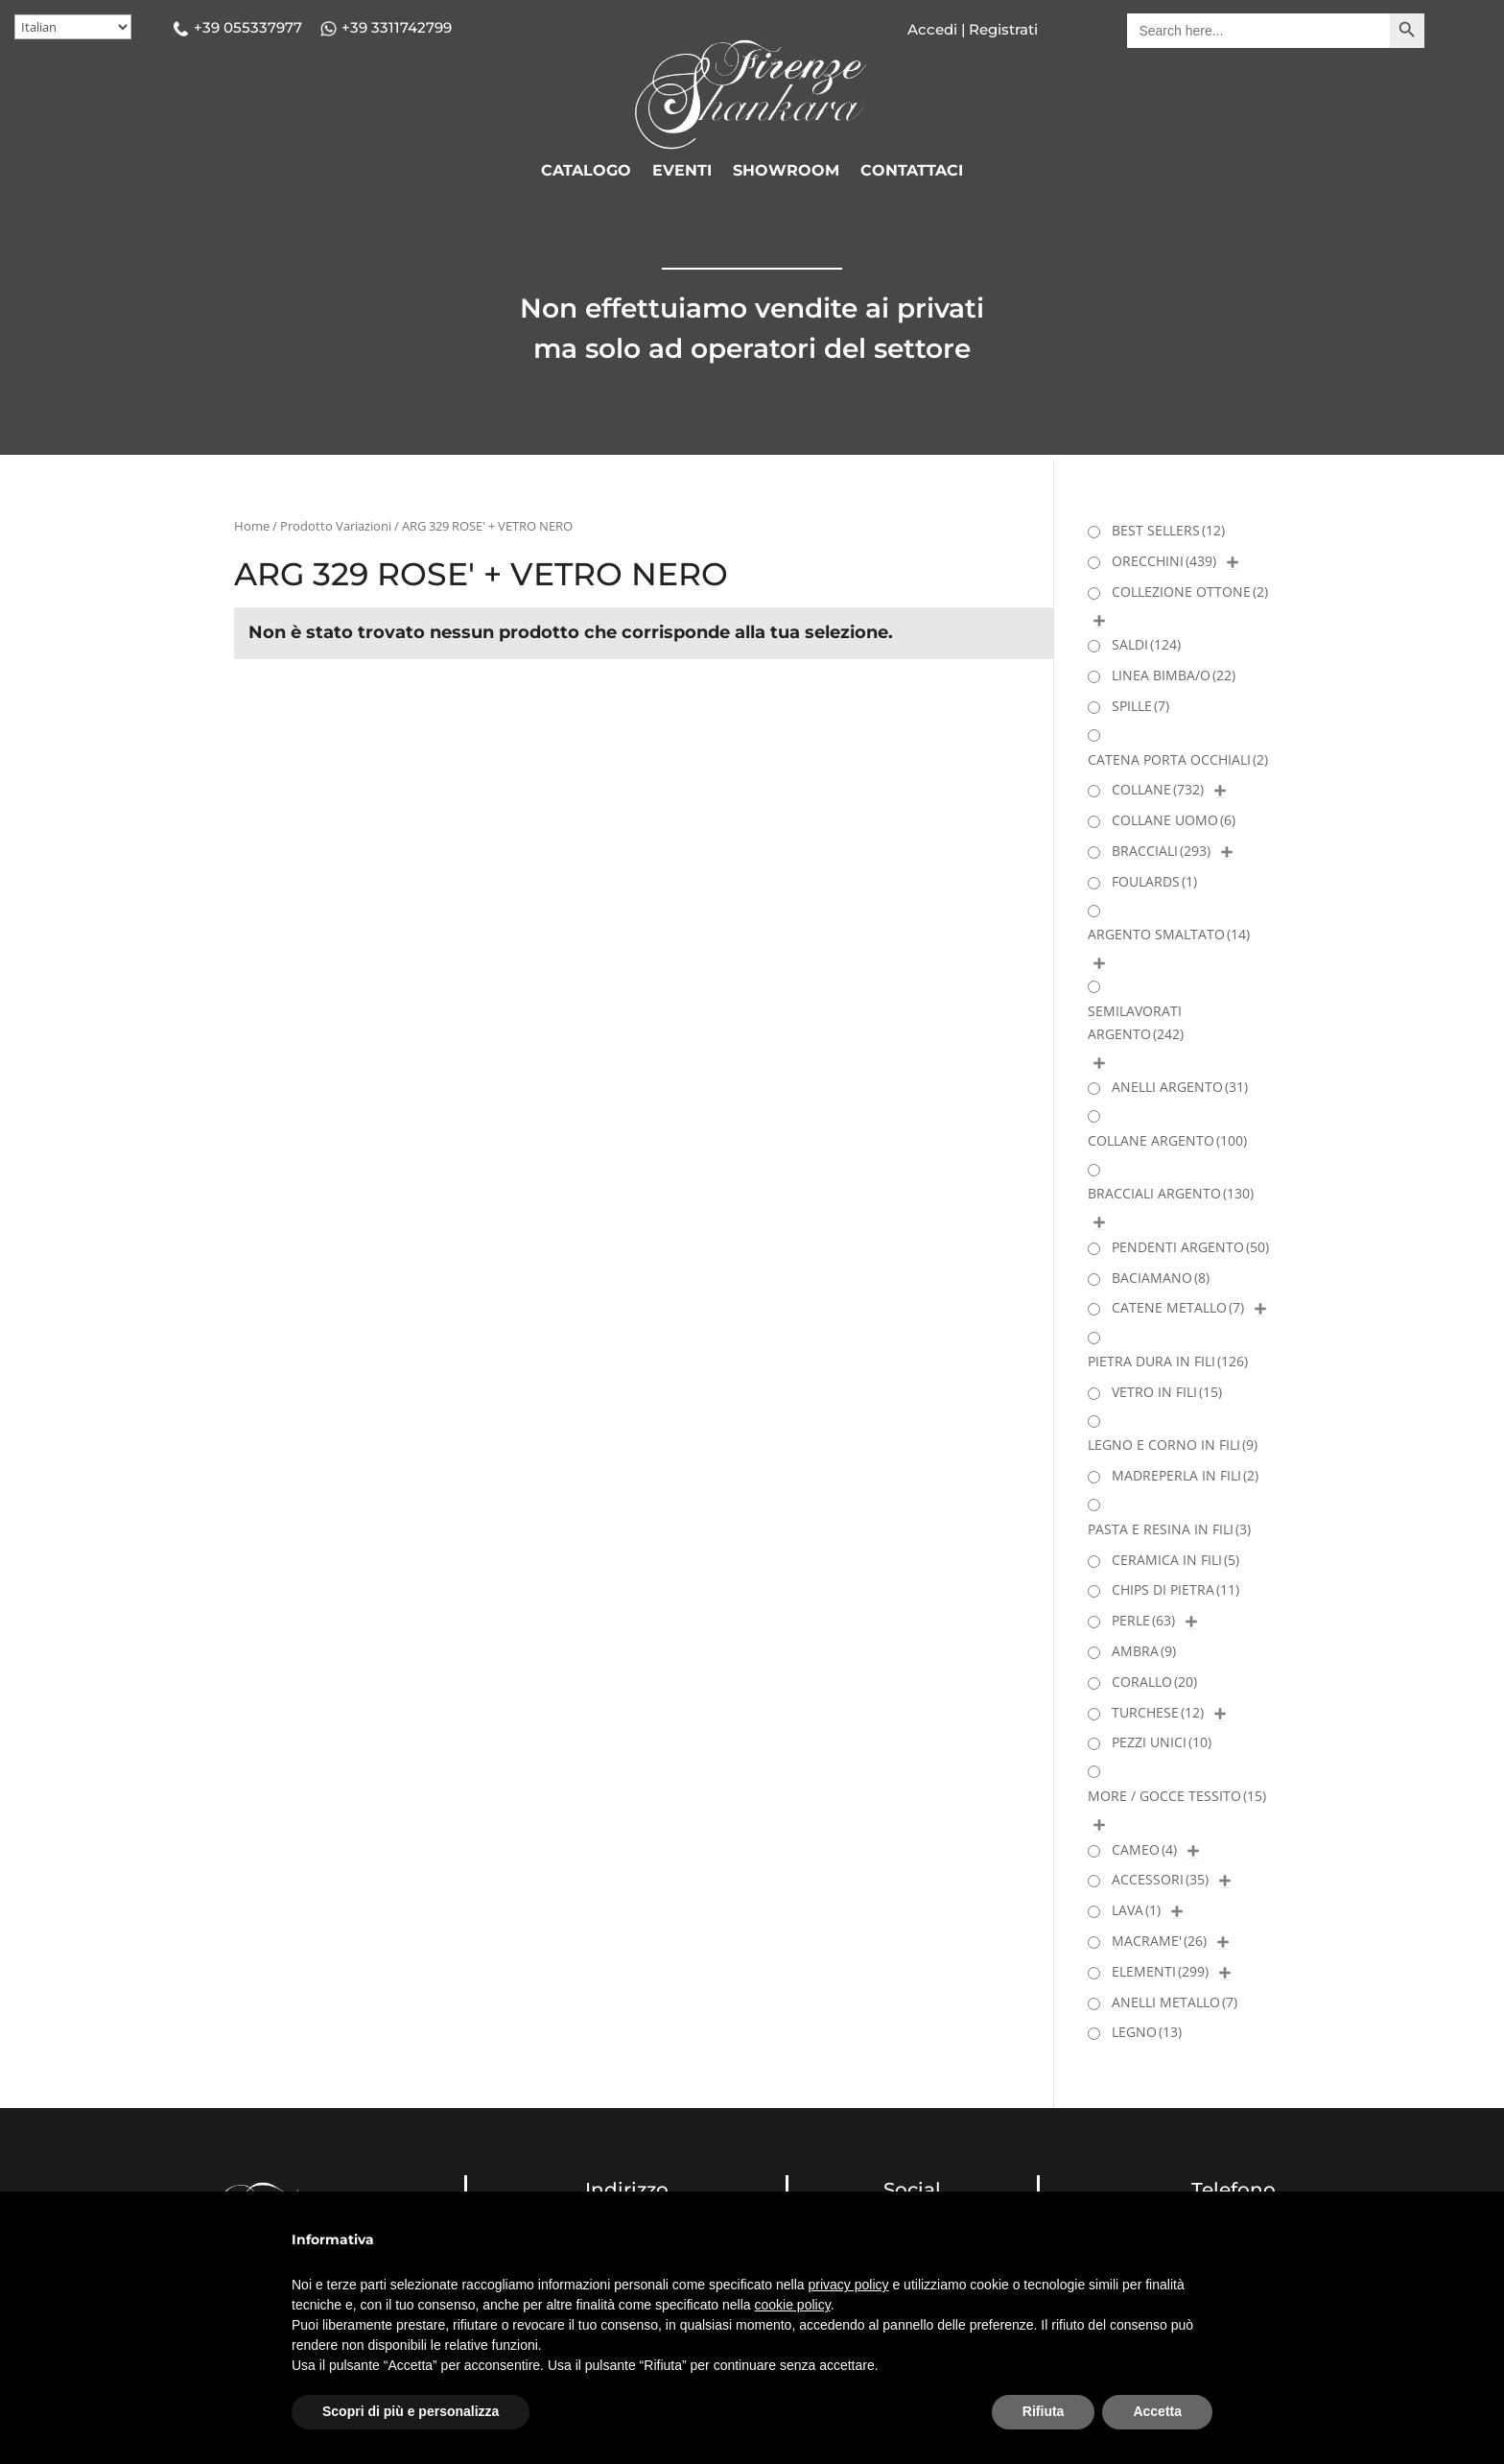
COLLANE (1158, 789)
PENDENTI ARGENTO (1190, 1247)
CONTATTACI (911, 171)
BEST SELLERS (1168, 530)
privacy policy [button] (849, 2284)
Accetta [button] (1157, 2411)
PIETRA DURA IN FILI (1168, 1361)
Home (252, 525)
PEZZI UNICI (1161, 1742)
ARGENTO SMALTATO (1169, 934)
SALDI (1146, 644)
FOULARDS (1154, 881)
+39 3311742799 (396, 27)
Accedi (932, 29)
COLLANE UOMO (1173, 820)
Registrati (1001, 29)
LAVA (1136, 1910)
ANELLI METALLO (1174, 2002)
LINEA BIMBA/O (1173, 675)
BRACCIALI (1161, 850)
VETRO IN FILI (1167, 1392)
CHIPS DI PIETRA (1175, 1589)
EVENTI (682, 171)
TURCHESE (1158, 1712)
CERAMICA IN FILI (1175, 1560)
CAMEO (1144, 1849)
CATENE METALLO (1178, 1307)
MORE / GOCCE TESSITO (1177, 1796)
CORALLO (1154, 1681)
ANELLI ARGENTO (1180, 1087)
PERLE (1143, 1620)
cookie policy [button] (793, 2304)
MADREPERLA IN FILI (1185, 1475)
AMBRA (1144, 1651)
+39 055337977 (248, 27)
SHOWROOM (786, 171)
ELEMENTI (1160, 1971)
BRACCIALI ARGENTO (1171, 1193)
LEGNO (1147, 2032)
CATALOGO (586, 171)
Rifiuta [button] (1043, 2411)
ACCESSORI (1160, 1879)
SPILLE (1140, 706)
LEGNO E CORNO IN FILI (1172, 1444)
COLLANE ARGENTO (1167, 1140)
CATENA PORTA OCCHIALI (1178, 759)
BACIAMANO (1161, 1277)
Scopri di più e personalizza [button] (410, 2411)
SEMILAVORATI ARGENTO (1136, 1022)
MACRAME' (1159, 1940)
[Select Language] (72, 26)
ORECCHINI (1164, 561)
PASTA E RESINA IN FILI (1169, 1529)
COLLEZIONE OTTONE (1190, 591)
